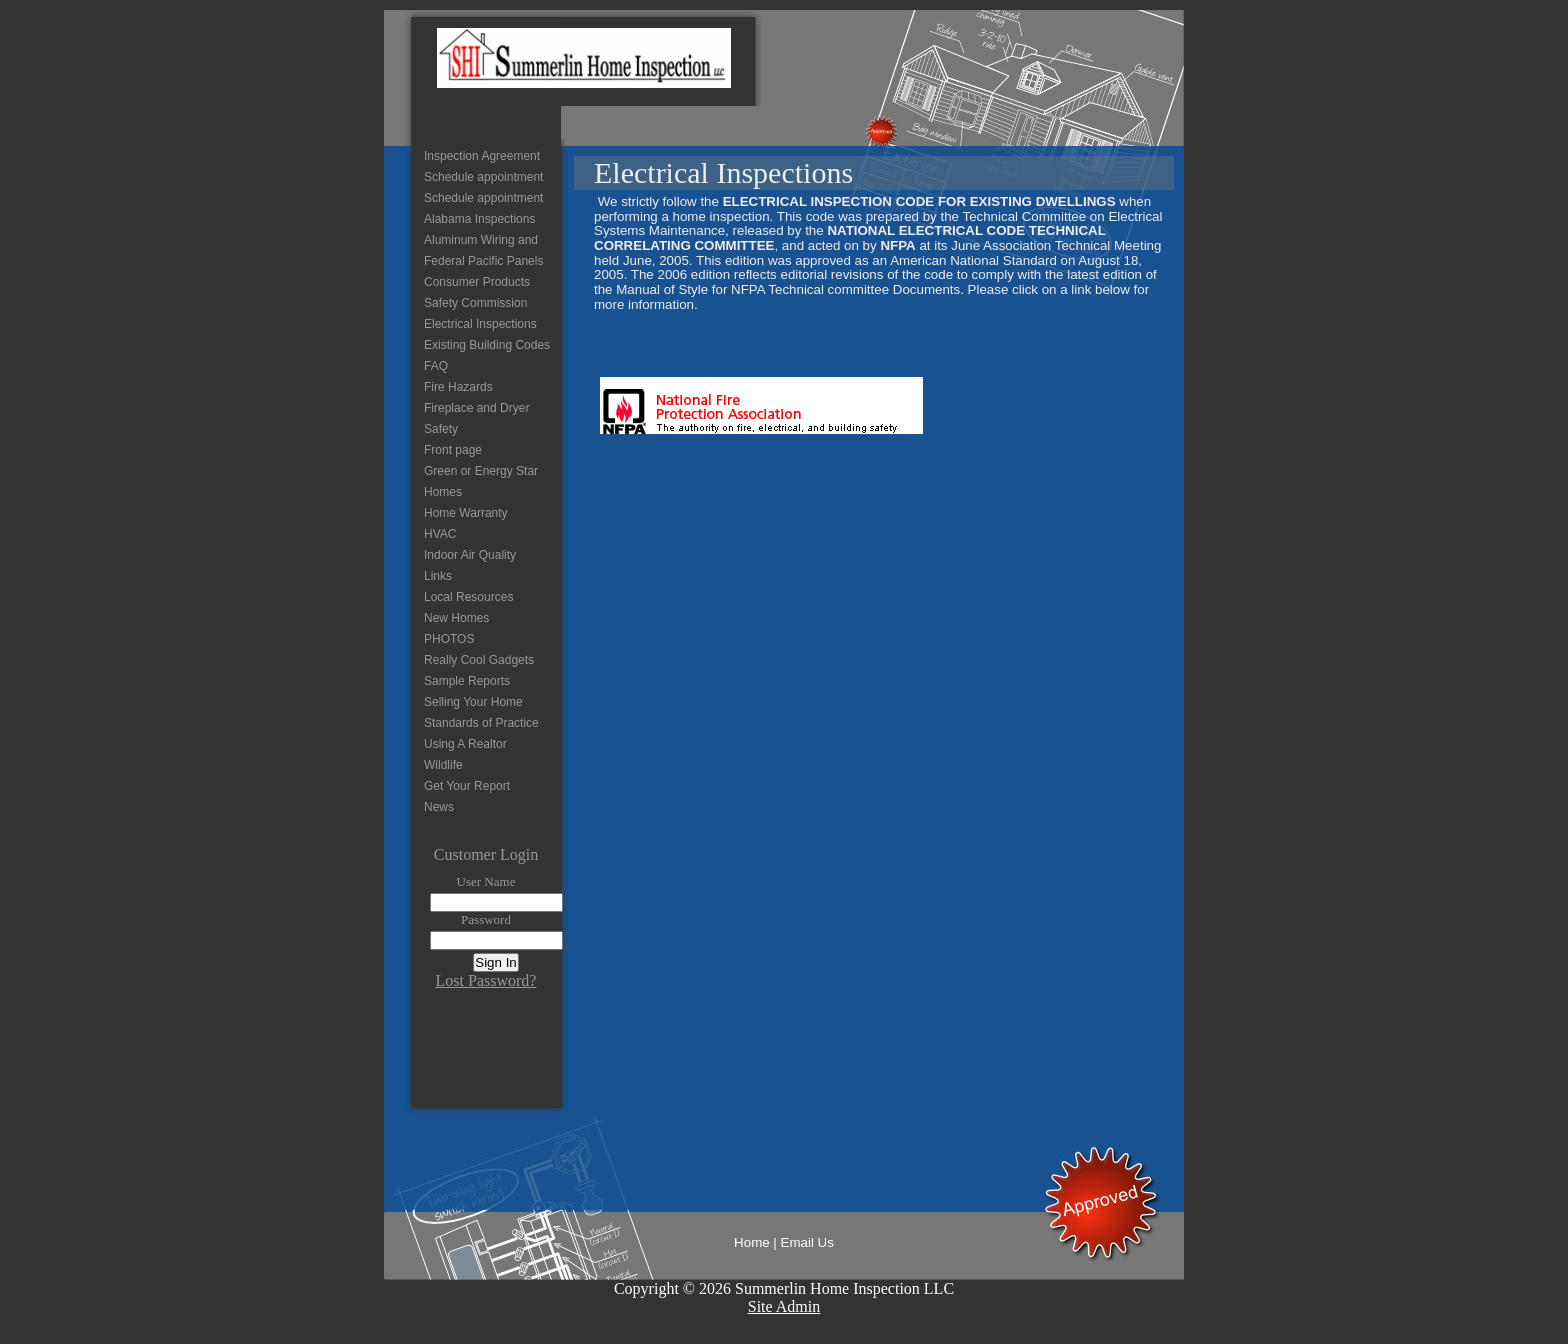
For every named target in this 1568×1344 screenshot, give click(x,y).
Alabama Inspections (479, 219)
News (439, 807)
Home (752, 1242)
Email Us (807, 1242)
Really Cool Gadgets (479, 660)
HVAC (440, 534)
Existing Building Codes (487, 345)
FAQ (436, 366)
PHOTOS (449, 639)
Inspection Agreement (482, 156)
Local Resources (468, 597)
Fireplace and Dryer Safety (476, 418)
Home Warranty (466, 513)
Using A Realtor (465, 744)
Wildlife (443, 765)
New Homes (456, 618)
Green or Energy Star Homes (481, 481)
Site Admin (784, 1306)
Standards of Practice (481, 723)
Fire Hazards (458, 387)
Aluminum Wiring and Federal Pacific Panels (483, 250)
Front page (453, 450)
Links (438, 576)
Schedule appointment (483, 177)
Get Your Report (467, 786)
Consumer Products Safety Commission (477, 292)
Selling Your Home (473, 702)
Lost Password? (486, 980)
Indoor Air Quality (470, 555)
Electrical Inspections (480, 324)
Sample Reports (467, 681)
